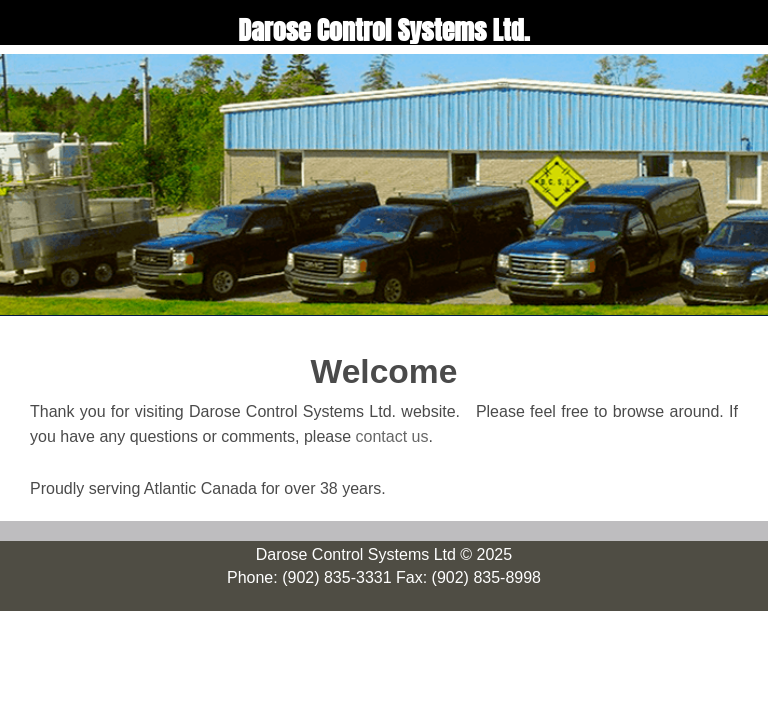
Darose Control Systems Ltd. (383, 30)
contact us (392, 436)
